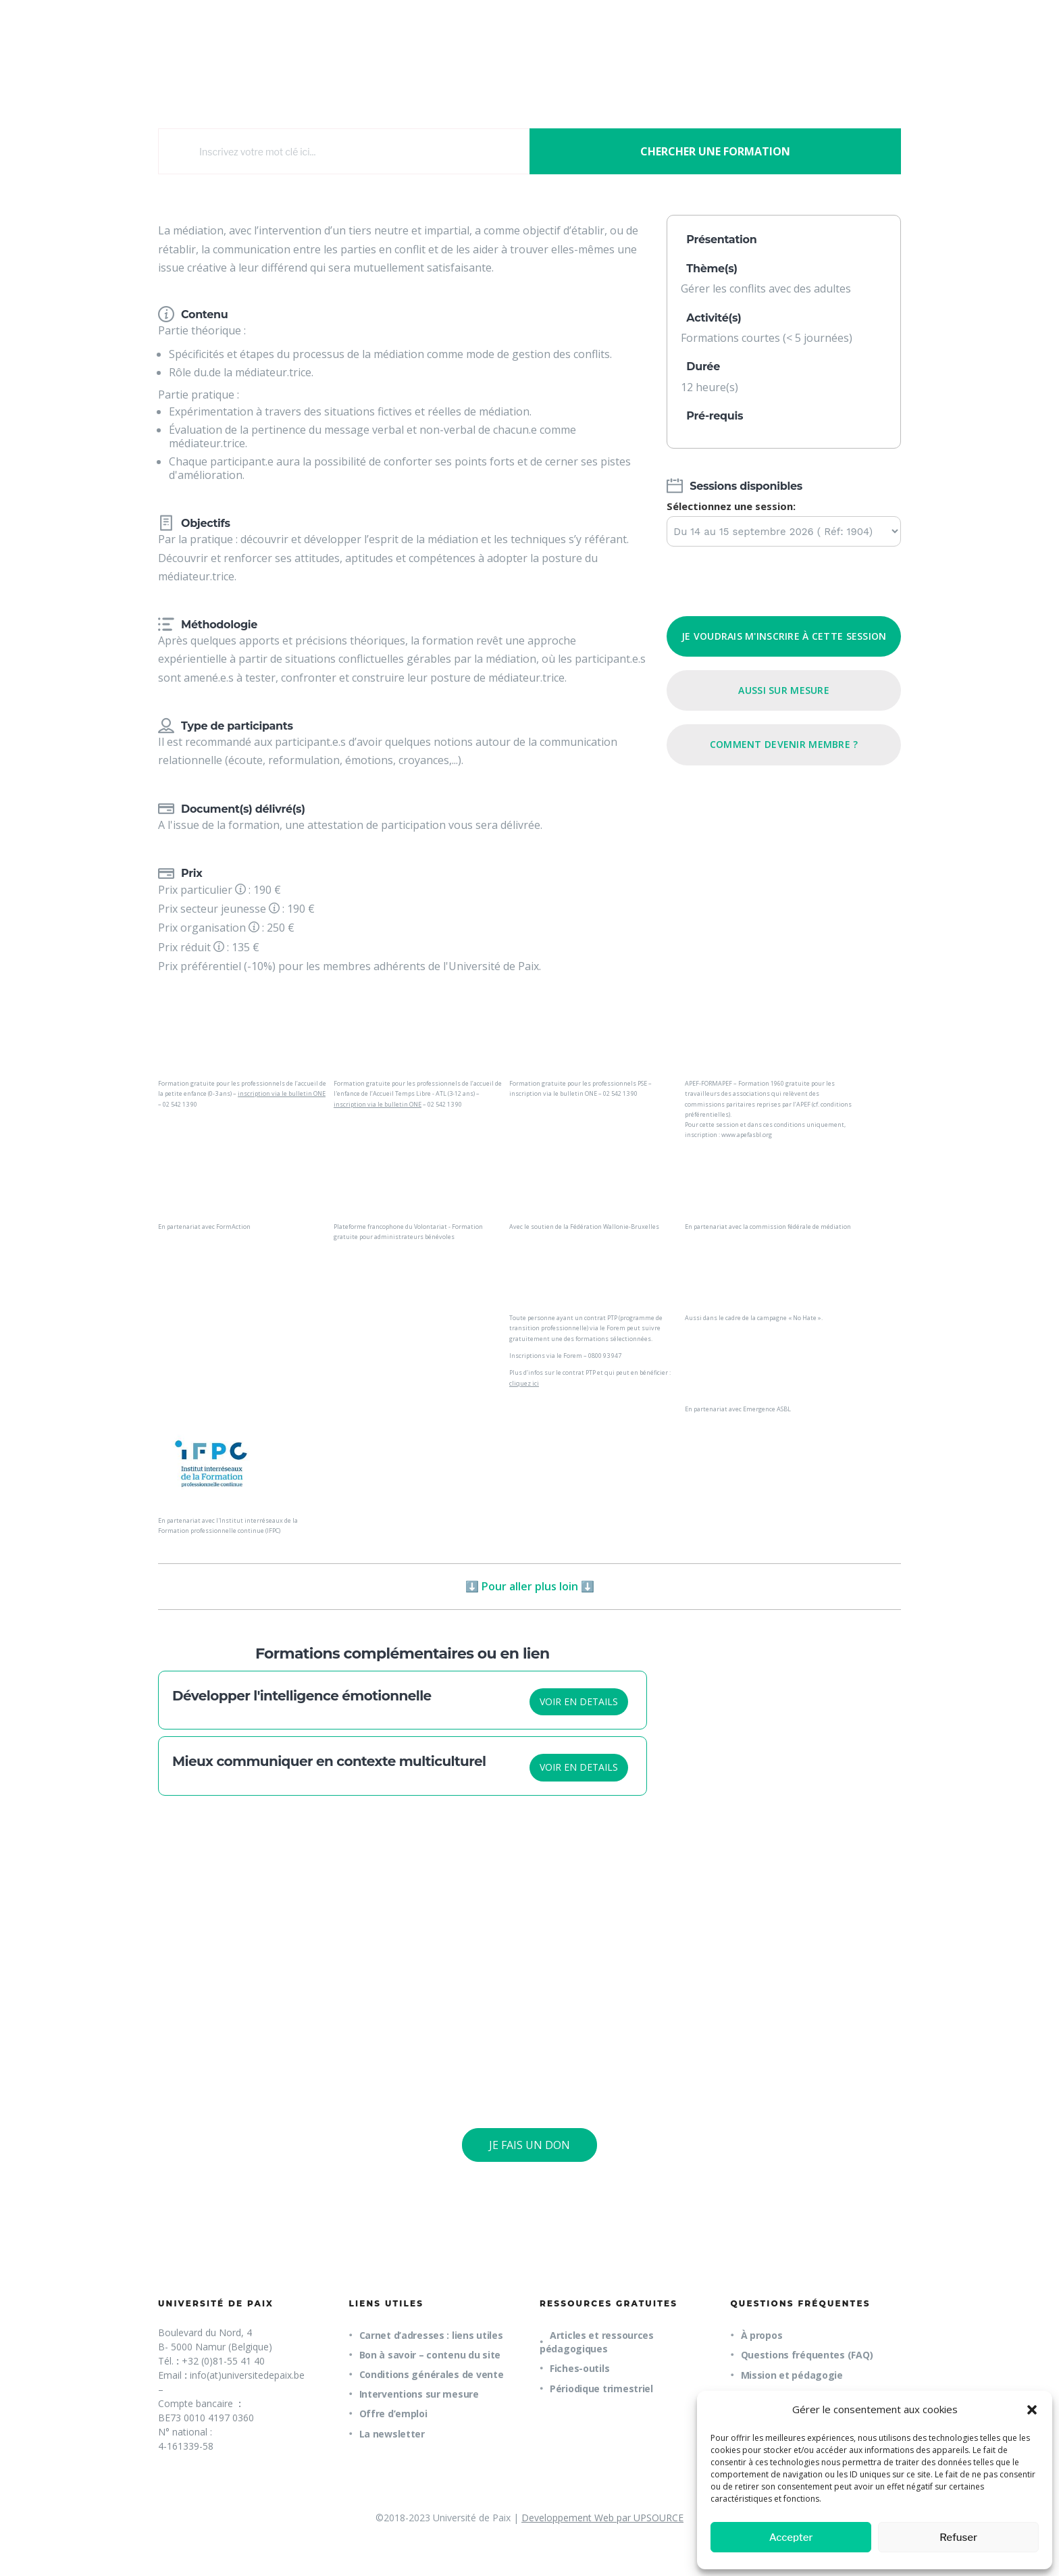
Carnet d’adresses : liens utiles (431, 2335)
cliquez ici (524, 1383)
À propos (762, 2335)
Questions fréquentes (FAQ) (807, 2354)
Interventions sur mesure (419, 2394)
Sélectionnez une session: (731, 506)
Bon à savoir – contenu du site (430, 2354)
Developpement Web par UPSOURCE (602, 2517)
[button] (1032, 2410)
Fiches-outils (579, 2368)
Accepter (791, 2537)
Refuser (958, 2537)
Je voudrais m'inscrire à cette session (784, 636)
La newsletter (392, 2433)
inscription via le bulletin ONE (282, 1093)
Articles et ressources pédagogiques (597, 2342)
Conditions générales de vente (431, 2374)
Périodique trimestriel (601, 2388)
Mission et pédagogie (792, 2375)
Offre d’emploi (393, 2413)
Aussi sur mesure (783, 690)
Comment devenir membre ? (784, 744)
